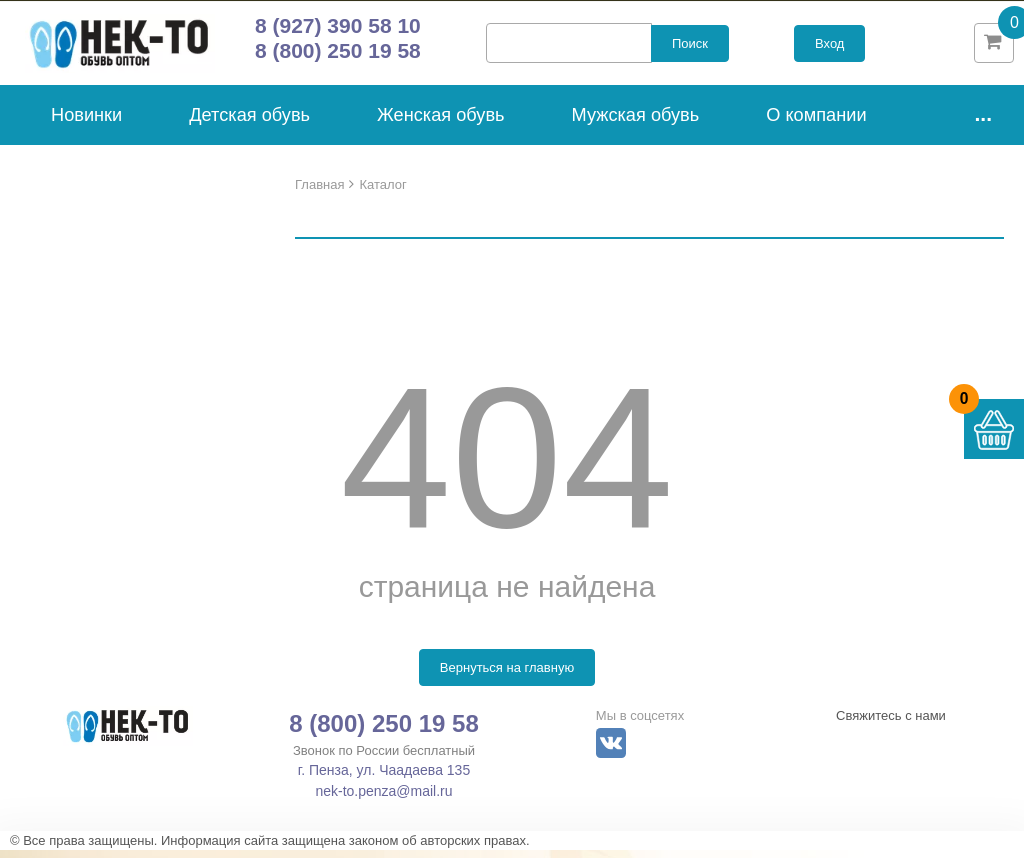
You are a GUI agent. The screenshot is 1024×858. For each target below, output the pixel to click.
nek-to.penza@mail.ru (383, 799)
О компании (816, 122)
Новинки (86, 122)
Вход (829, 47)
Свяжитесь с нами (891, 723)
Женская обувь (441, 122)
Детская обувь (249, 122)
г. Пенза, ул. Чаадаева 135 (384, 778)
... (983, 120)
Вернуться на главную (507, 675)
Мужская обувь (636, 122)
